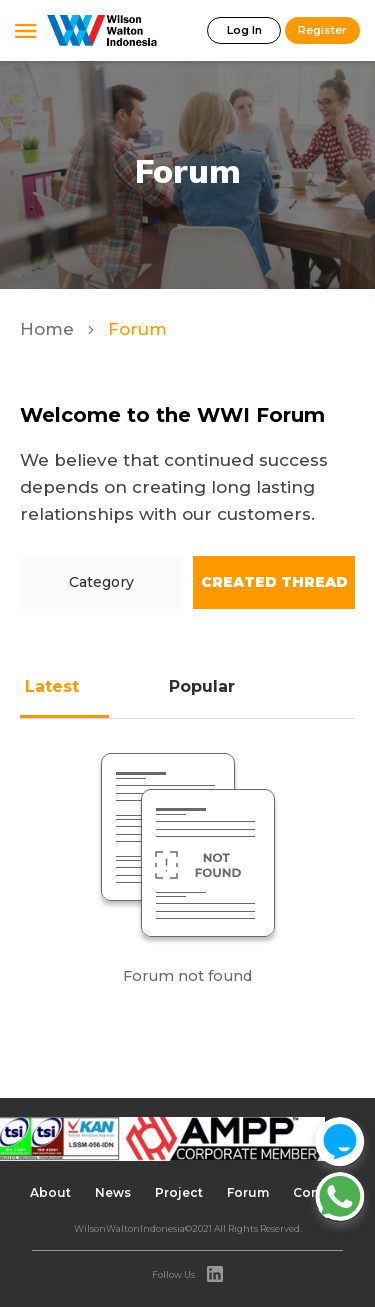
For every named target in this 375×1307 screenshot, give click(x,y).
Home (49, 329)
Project (179, 1192)
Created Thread (274, 582)
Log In (244, 30)
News (113, 1192)
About (50, 1192)
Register (322, 30)
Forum (248, 1192)
